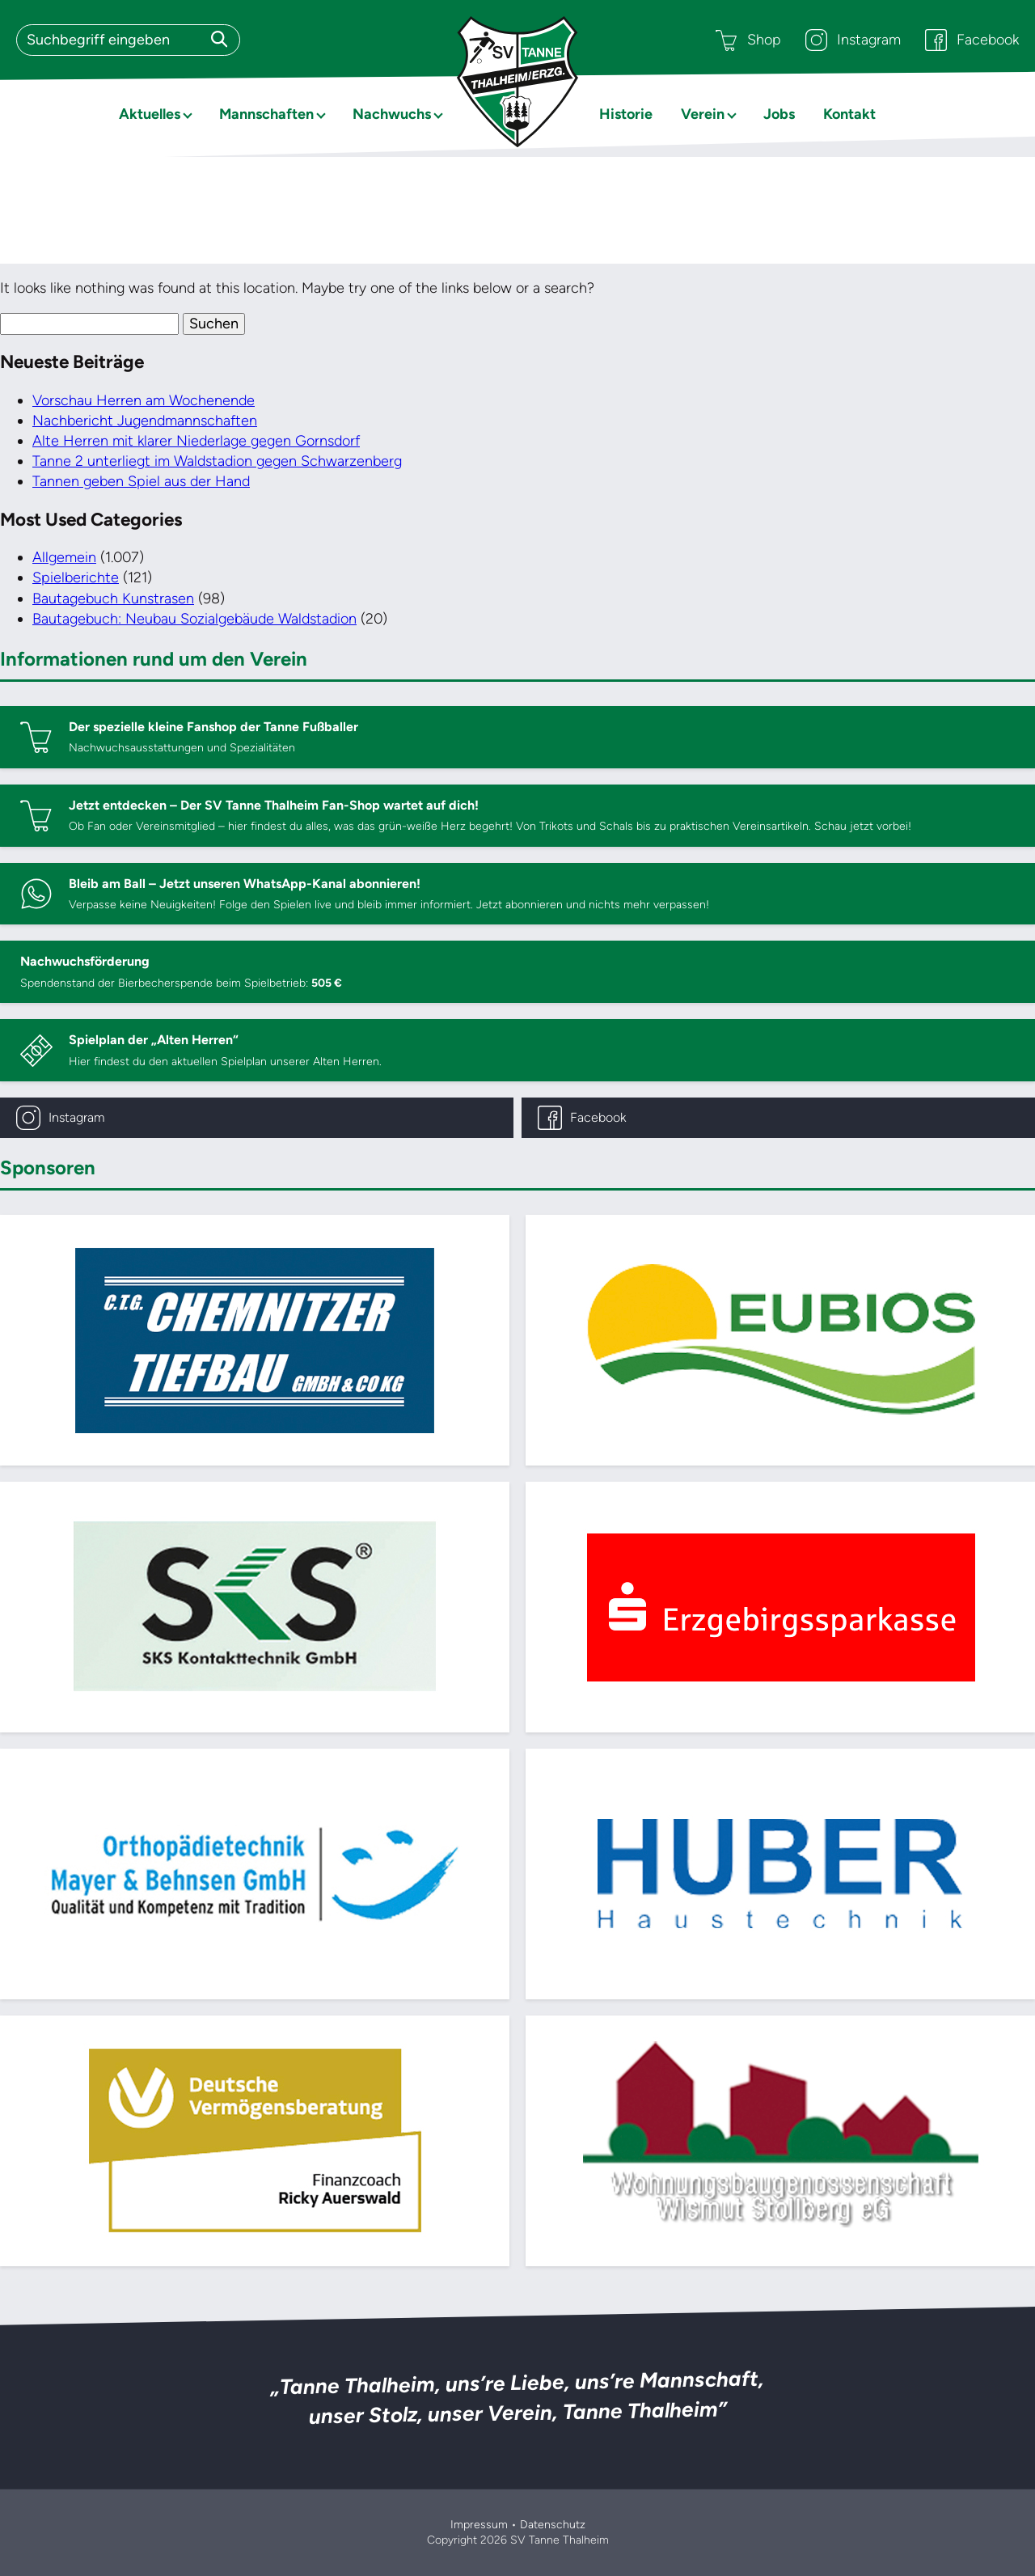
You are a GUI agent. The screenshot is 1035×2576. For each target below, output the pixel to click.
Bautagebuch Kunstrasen (113, 598)
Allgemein (64, 557)
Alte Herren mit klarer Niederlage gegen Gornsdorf (196, 441)
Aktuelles (149, 114)
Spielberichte (75, 577)
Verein (702, 114)
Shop (748, 40)
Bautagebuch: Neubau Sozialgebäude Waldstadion (194, 619)
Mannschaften (266, 114)
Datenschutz (552, 2525)
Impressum (479, 2525)
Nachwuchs (392, 114)
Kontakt (849, 114)
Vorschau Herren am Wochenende (143, 400)
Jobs (779, 114)
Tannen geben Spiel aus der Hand (141, 481)
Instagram (853, 40)
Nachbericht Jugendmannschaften (144, 420)
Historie (626, 114)
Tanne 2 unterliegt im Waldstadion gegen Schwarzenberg (217, 461)
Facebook (972, 40)
